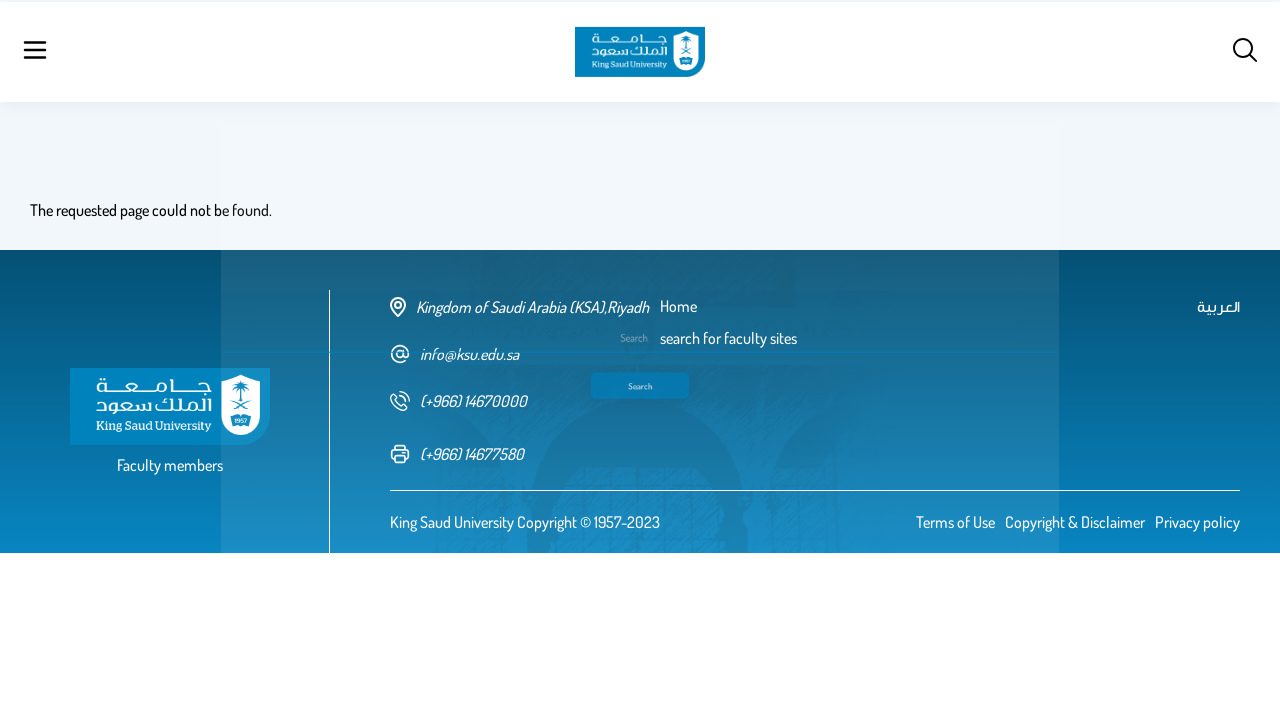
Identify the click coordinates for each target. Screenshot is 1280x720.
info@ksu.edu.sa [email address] (454, 354)
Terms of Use (955, 522)
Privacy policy (1197, 522)
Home (198, 50)
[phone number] (525, 401)
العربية (1068, 50)
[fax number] (525, 454)
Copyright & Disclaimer (1075, 522)
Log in (1185, 50)
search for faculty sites (305, 50)
